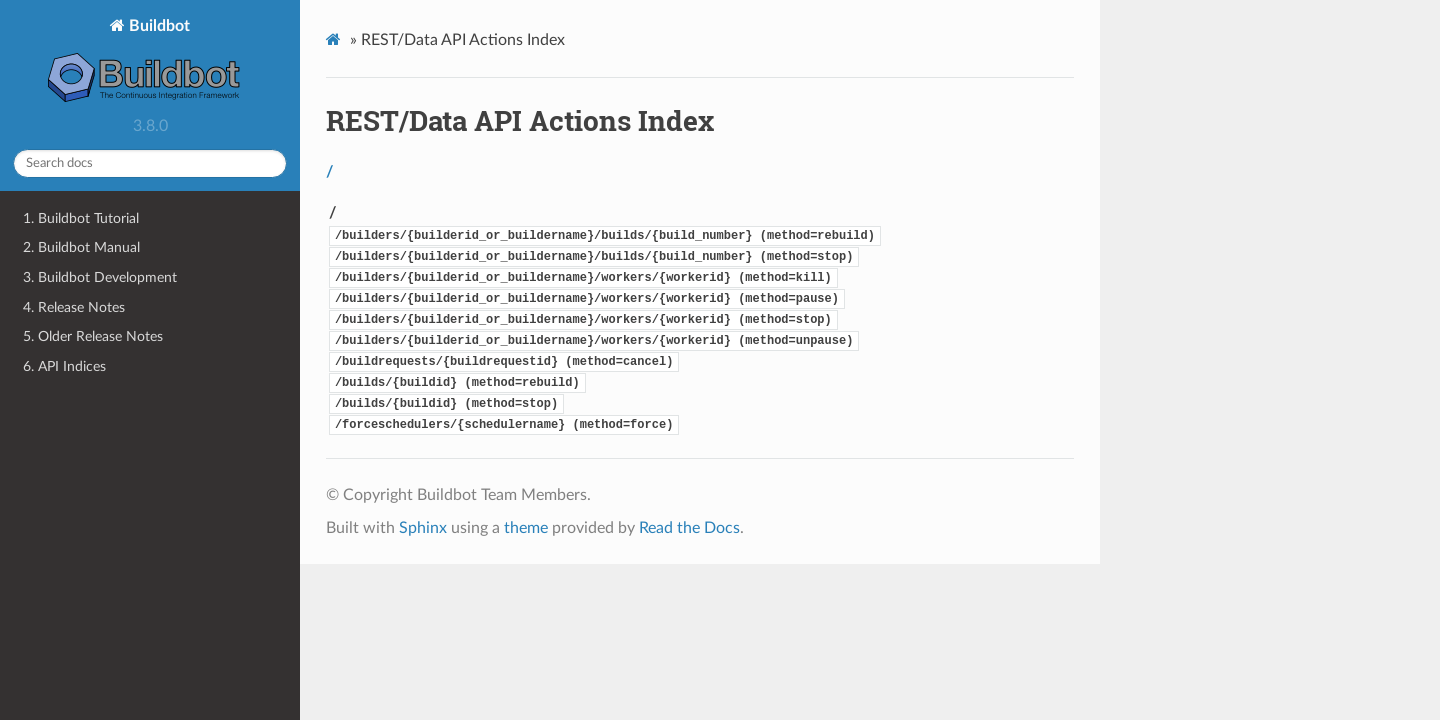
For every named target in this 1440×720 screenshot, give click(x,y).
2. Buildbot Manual (81, 247)
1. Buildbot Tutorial (81, 218)
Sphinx (423, 528)
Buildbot (150, 62)
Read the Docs (689, 528)
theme (526, 528)
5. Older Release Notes (93, 336)
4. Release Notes (74, 307)
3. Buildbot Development (100, 277)
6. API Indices (64, 366)
